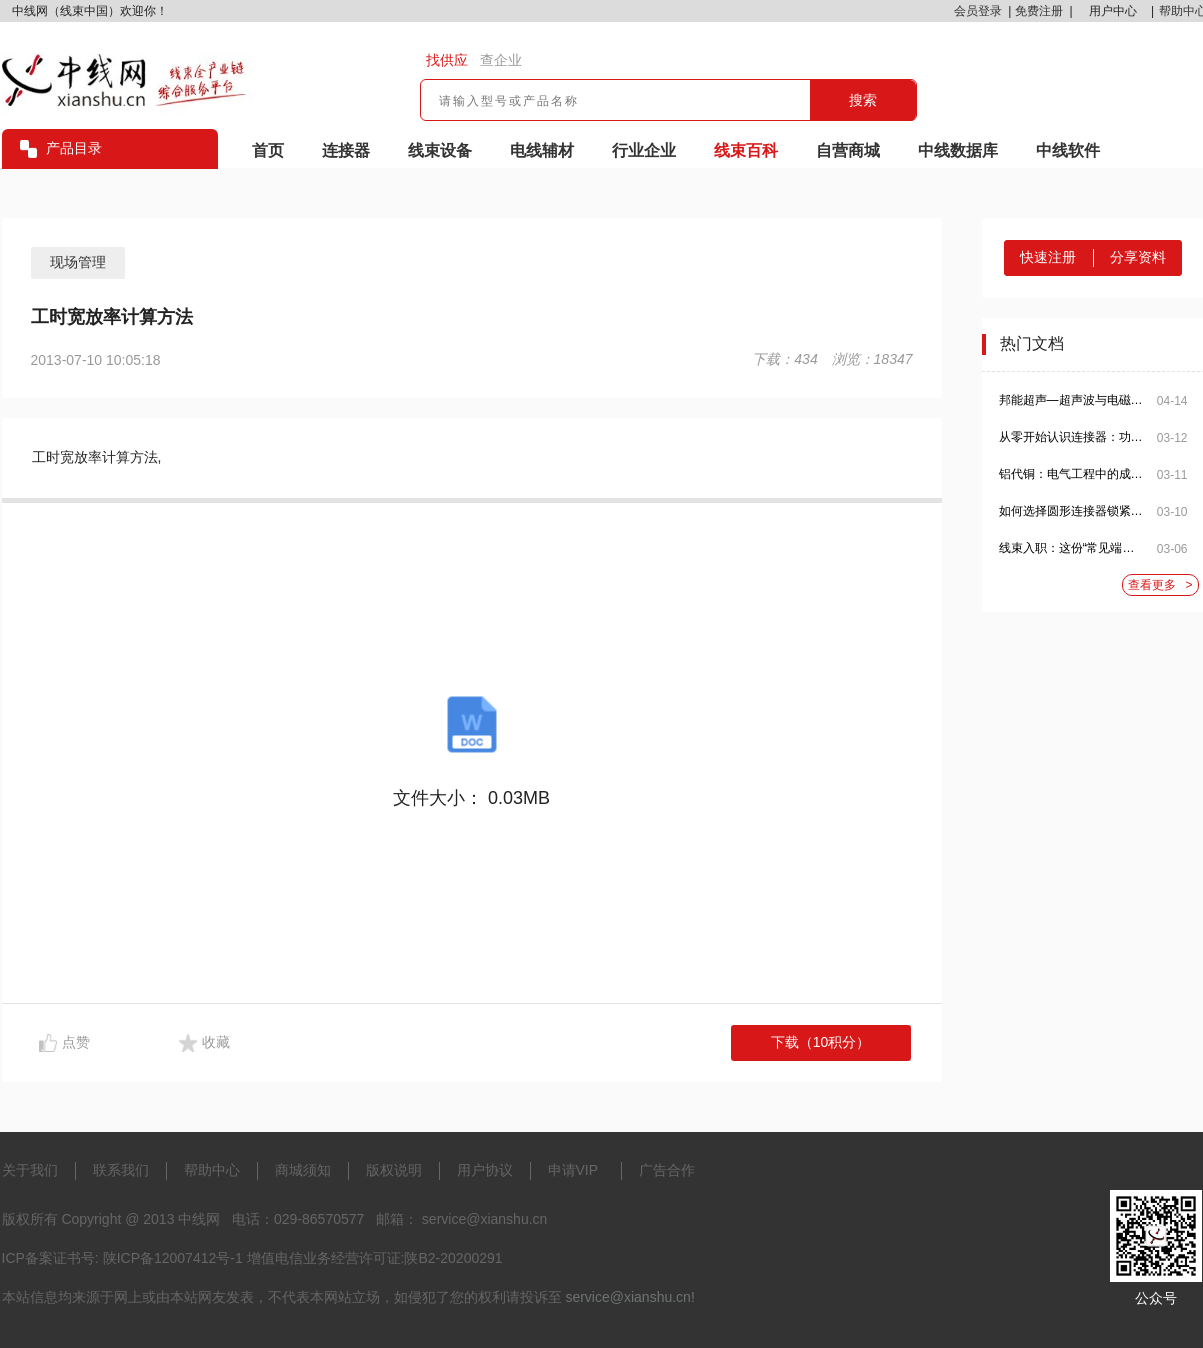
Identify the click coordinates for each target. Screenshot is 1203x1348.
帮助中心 (212, 1170)
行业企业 (644, 150)
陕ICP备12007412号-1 (173, 1258)
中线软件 (1068, 150)
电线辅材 (542, 150)
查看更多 (1160, 585)
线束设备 (440, 150)
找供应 (447, 60)
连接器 (346, 150)
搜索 (863, 100)
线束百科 (746, 150)
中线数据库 (958, 150)
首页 (268, 150)
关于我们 (30, 1170)
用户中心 (1113, 11)
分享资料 (1138, 257)
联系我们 (121, 1170)
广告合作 (667, 1170)
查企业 (501, 60)
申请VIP (573, 1170)
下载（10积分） (821, 1042)
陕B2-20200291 (453, 1258)
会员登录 (978, 11)
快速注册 (1048, 257)
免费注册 (1039, 11)
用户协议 (485, 1170)
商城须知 (303, 1170)
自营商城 (848, 150)
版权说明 (394, 1170)
